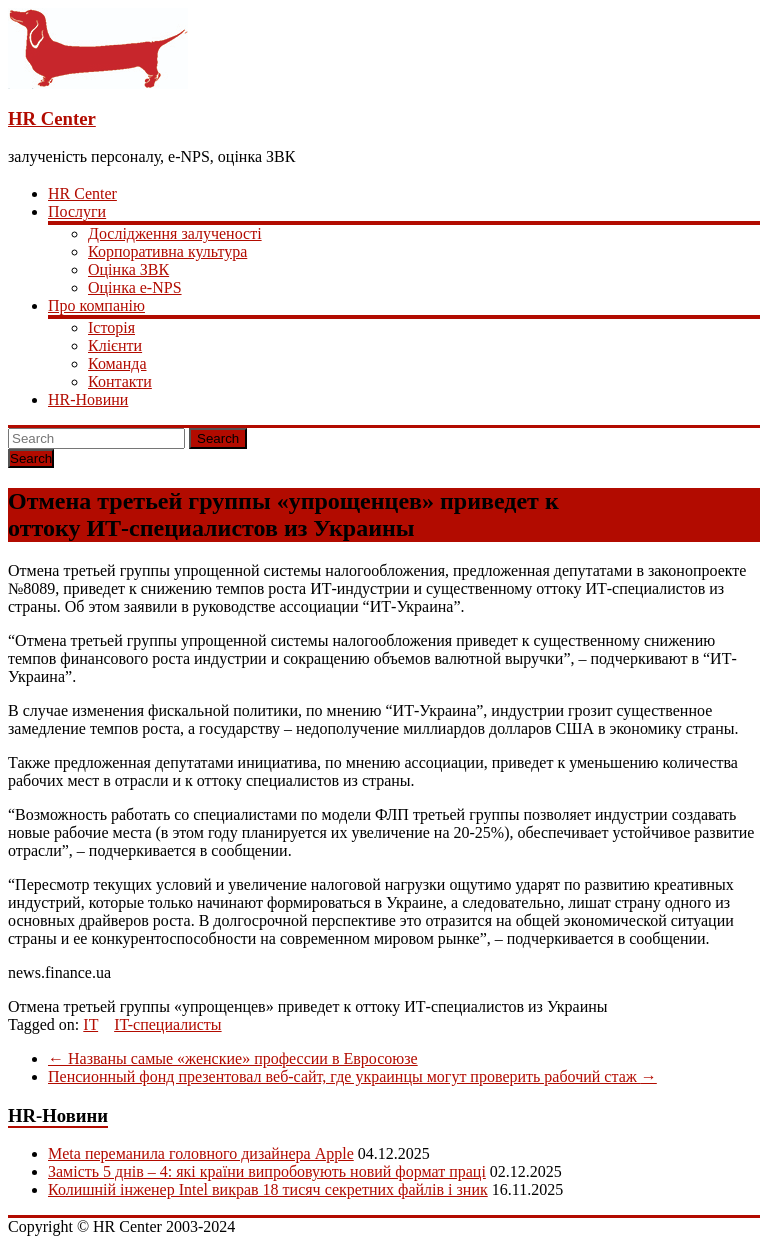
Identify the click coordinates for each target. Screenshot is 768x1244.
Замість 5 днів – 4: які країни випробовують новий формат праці (267, 1171)
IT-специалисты (167, 1024)
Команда (117, 363)
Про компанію (96, 305)
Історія (111, 327)
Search (218, 438)
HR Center (52, 118)
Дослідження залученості (175, 233)
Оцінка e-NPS (135, 287)
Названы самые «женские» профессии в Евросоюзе (233, 1058)
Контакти (120, 381)
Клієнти (115, 345)
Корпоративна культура (167, 251)
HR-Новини (88, 399)
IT (90, 1024)
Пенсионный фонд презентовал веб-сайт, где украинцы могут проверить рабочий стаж (352, 1076)
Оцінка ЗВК (128, 269)
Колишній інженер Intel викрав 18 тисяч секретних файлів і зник (268, 1189)
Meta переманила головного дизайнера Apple (201, 1153)
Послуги (77, 211)
